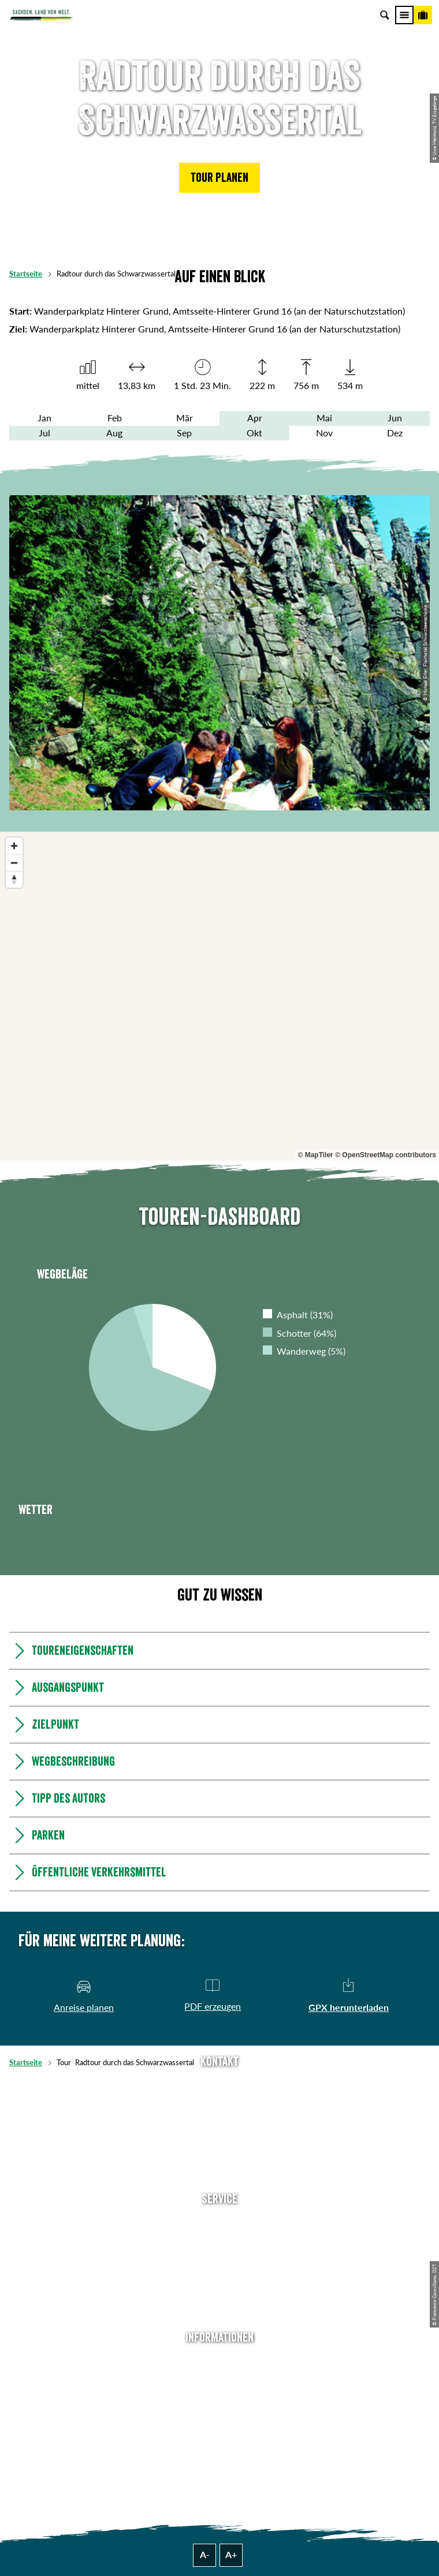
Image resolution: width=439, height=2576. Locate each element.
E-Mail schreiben (219, 2103)
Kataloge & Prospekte (219, 2294)
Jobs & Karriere (220, 2378)
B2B (220, 2276)
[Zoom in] (14, 846)
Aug (114, 433)
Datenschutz (219, 2414)
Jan (44, 418)
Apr (254, 418)
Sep (184, 433)
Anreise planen (220, 2221)
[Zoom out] (14, 862)
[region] (219, 996)
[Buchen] (423, 15)
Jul (44, 433)
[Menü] (404, 15)
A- (205, 2554)
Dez (395, 433)
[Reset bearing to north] (14, 879)
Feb (114, 418)
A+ (231, 2554)
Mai (324, 418)
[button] (219, 178)
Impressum (219, 2396)
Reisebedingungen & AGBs (219, 2450)
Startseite (25, 273)
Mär (184, 418)
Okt (254, 433)
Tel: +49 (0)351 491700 (219, 2084)
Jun (395, 418)
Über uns (220, 2360)
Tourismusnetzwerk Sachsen (219, 2432)
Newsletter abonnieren (219, 2239)
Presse (219, 2257)
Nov (324, 433)
